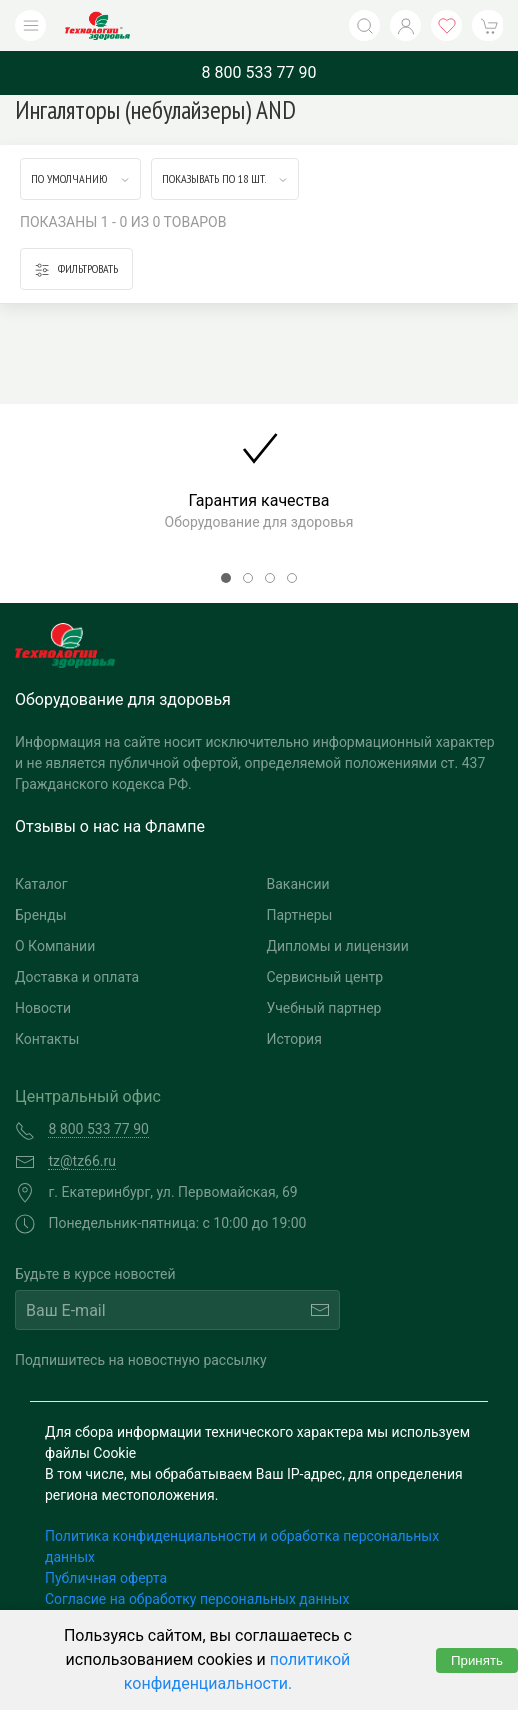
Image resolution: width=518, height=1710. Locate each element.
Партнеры (300, 915)
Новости (43, 1008)
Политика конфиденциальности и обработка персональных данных (242, 1546)
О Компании (55, 946)
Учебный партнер (324, 1008)
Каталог (41, 884)
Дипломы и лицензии (338, 946)
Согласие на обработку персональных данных (197, 1599)
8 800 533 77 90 (259, 72)
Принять (477, 1660)
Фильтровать (76, 269)
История (294, 1039)
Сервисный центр (325, 977)
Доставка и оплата (77, 977)
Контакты (47, 1039)
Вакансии (298, 884)
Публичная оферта (106, 1578)
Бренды (41, 915)
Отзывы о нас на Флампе (110, 826)
